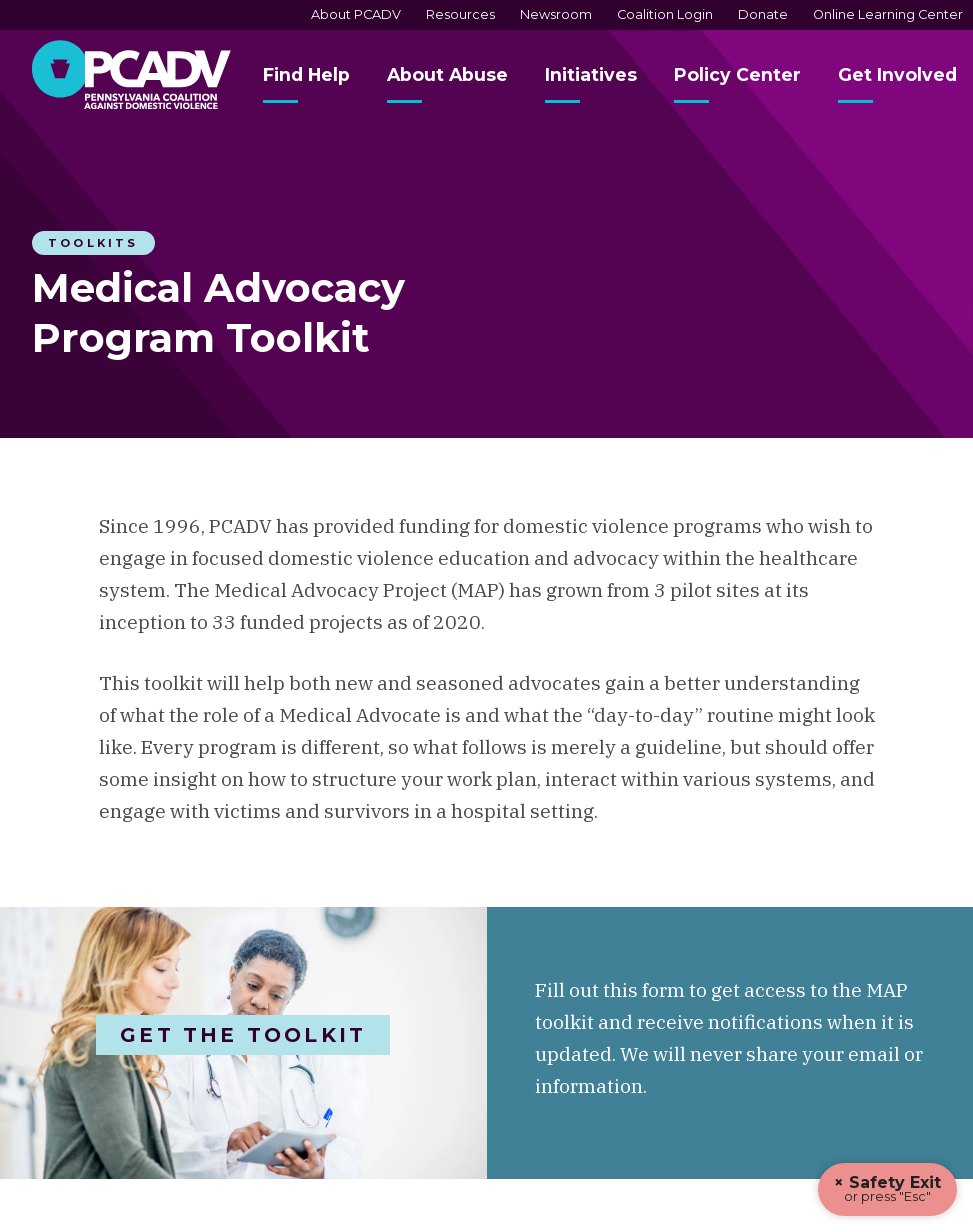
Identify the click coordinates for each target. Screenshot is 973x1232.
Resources (460, 14)
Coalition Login (665, 14)
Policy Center (737, 74)
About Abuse (447, 74)
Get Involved (897, 74)
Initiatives (591, 74)
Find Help (306, 74)
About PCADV (356, 14)
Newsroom (556, 14)
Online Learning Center (888, 14)
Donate (763, 14)
